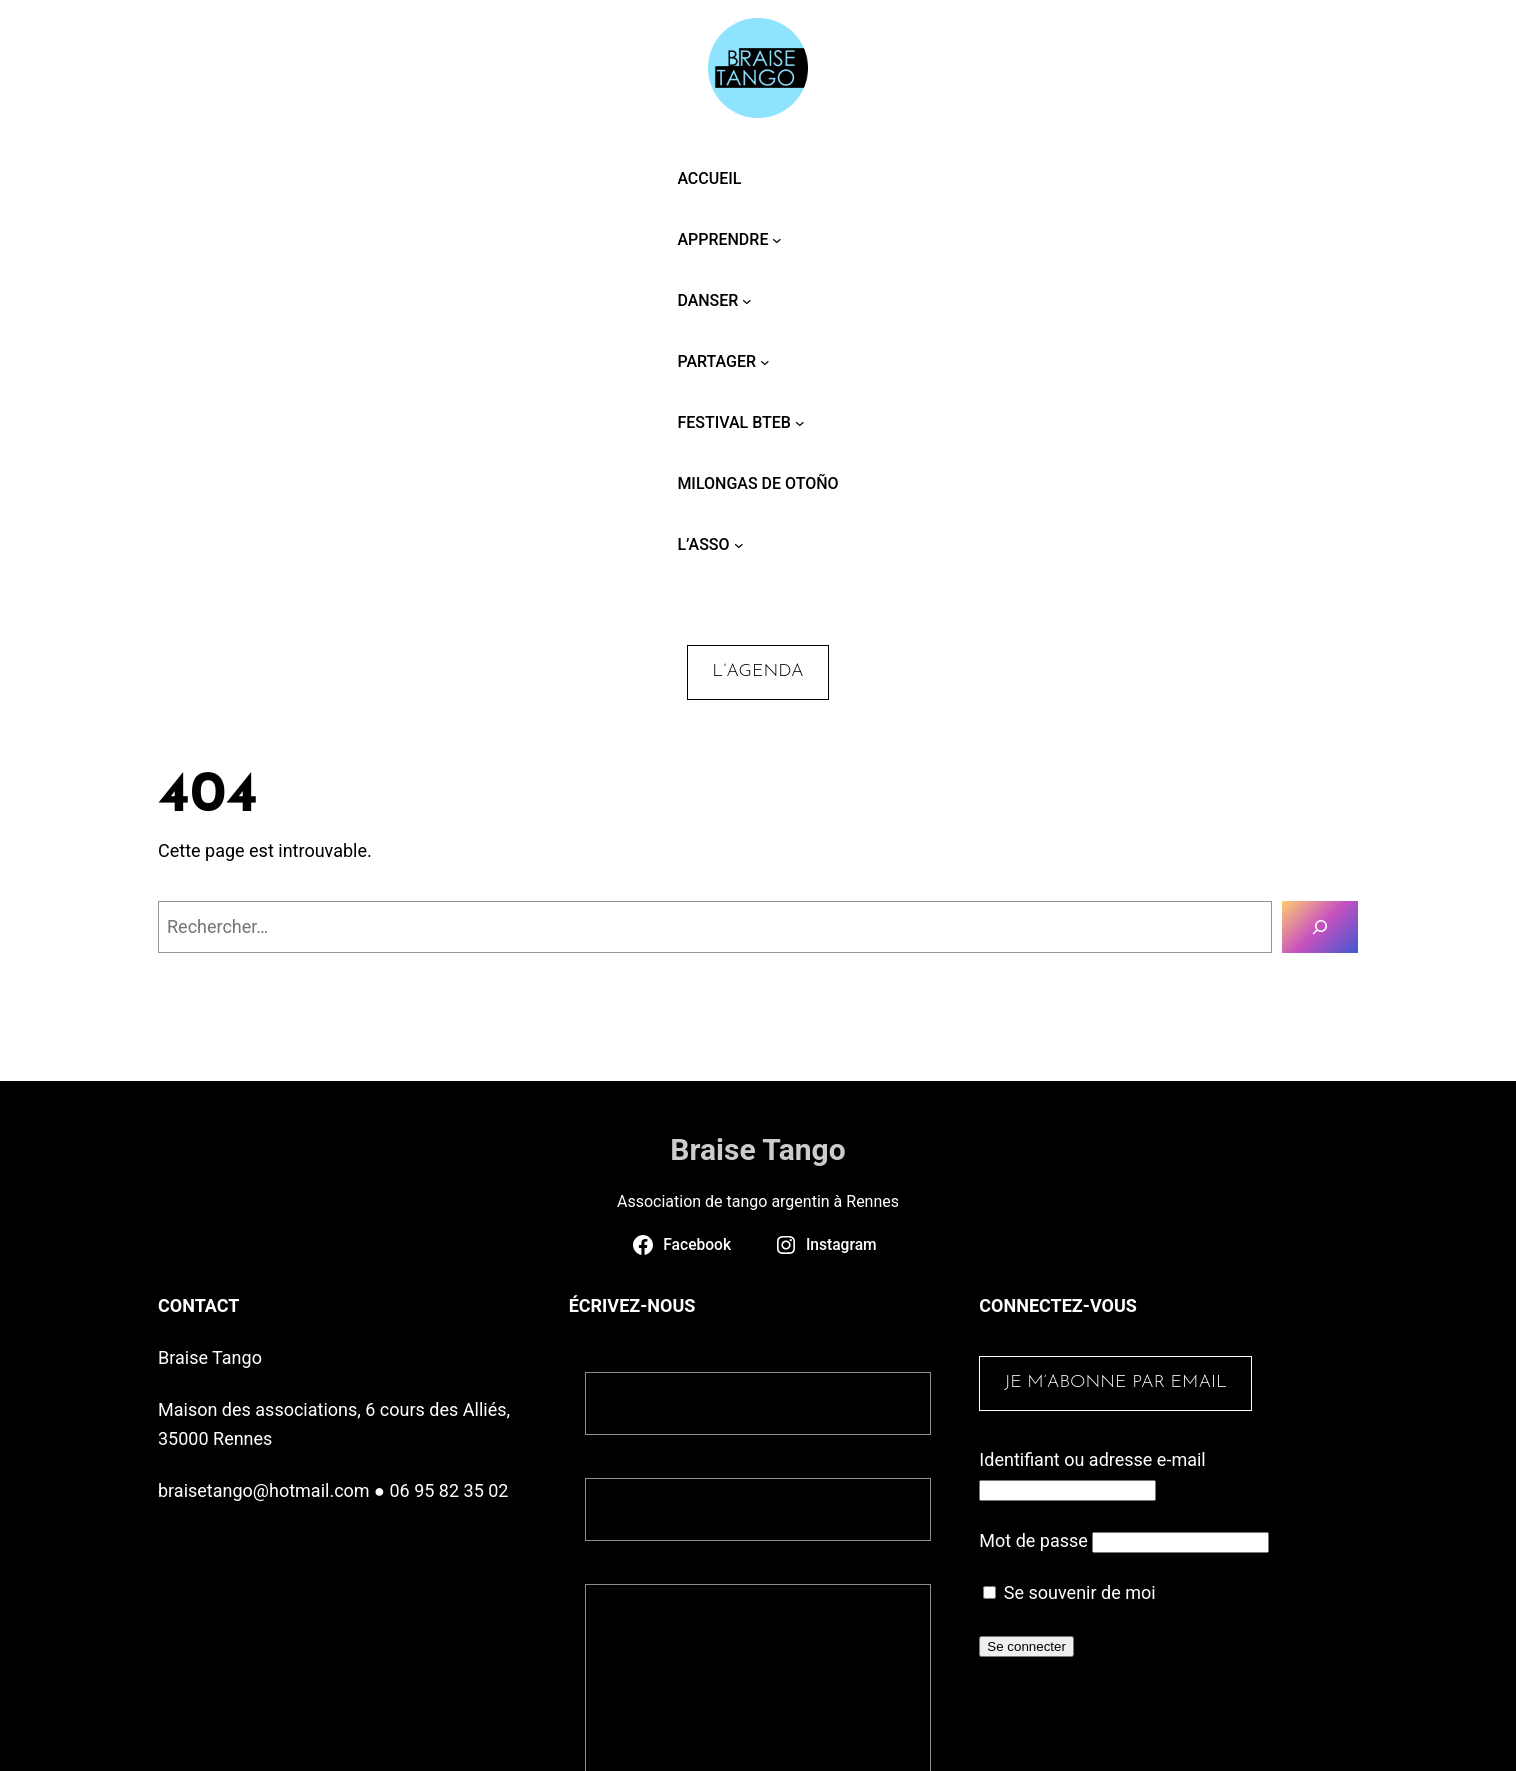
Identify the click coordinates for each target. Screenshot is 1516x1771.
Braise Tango (757, 1149)
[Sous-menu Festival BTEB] (800, 423)
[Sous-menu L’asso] (739, 545)
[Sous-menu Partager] (765, 362)
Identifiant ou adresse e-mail (1092, 1459)
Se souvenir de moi (1069, 1592)
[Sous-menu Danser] (747, 301)
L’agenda (757, 671)
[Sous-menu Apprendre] (777, 240)
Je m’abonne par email (1115, 1382)
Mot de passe (1033, 1540)
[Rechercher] (1320, 927)
